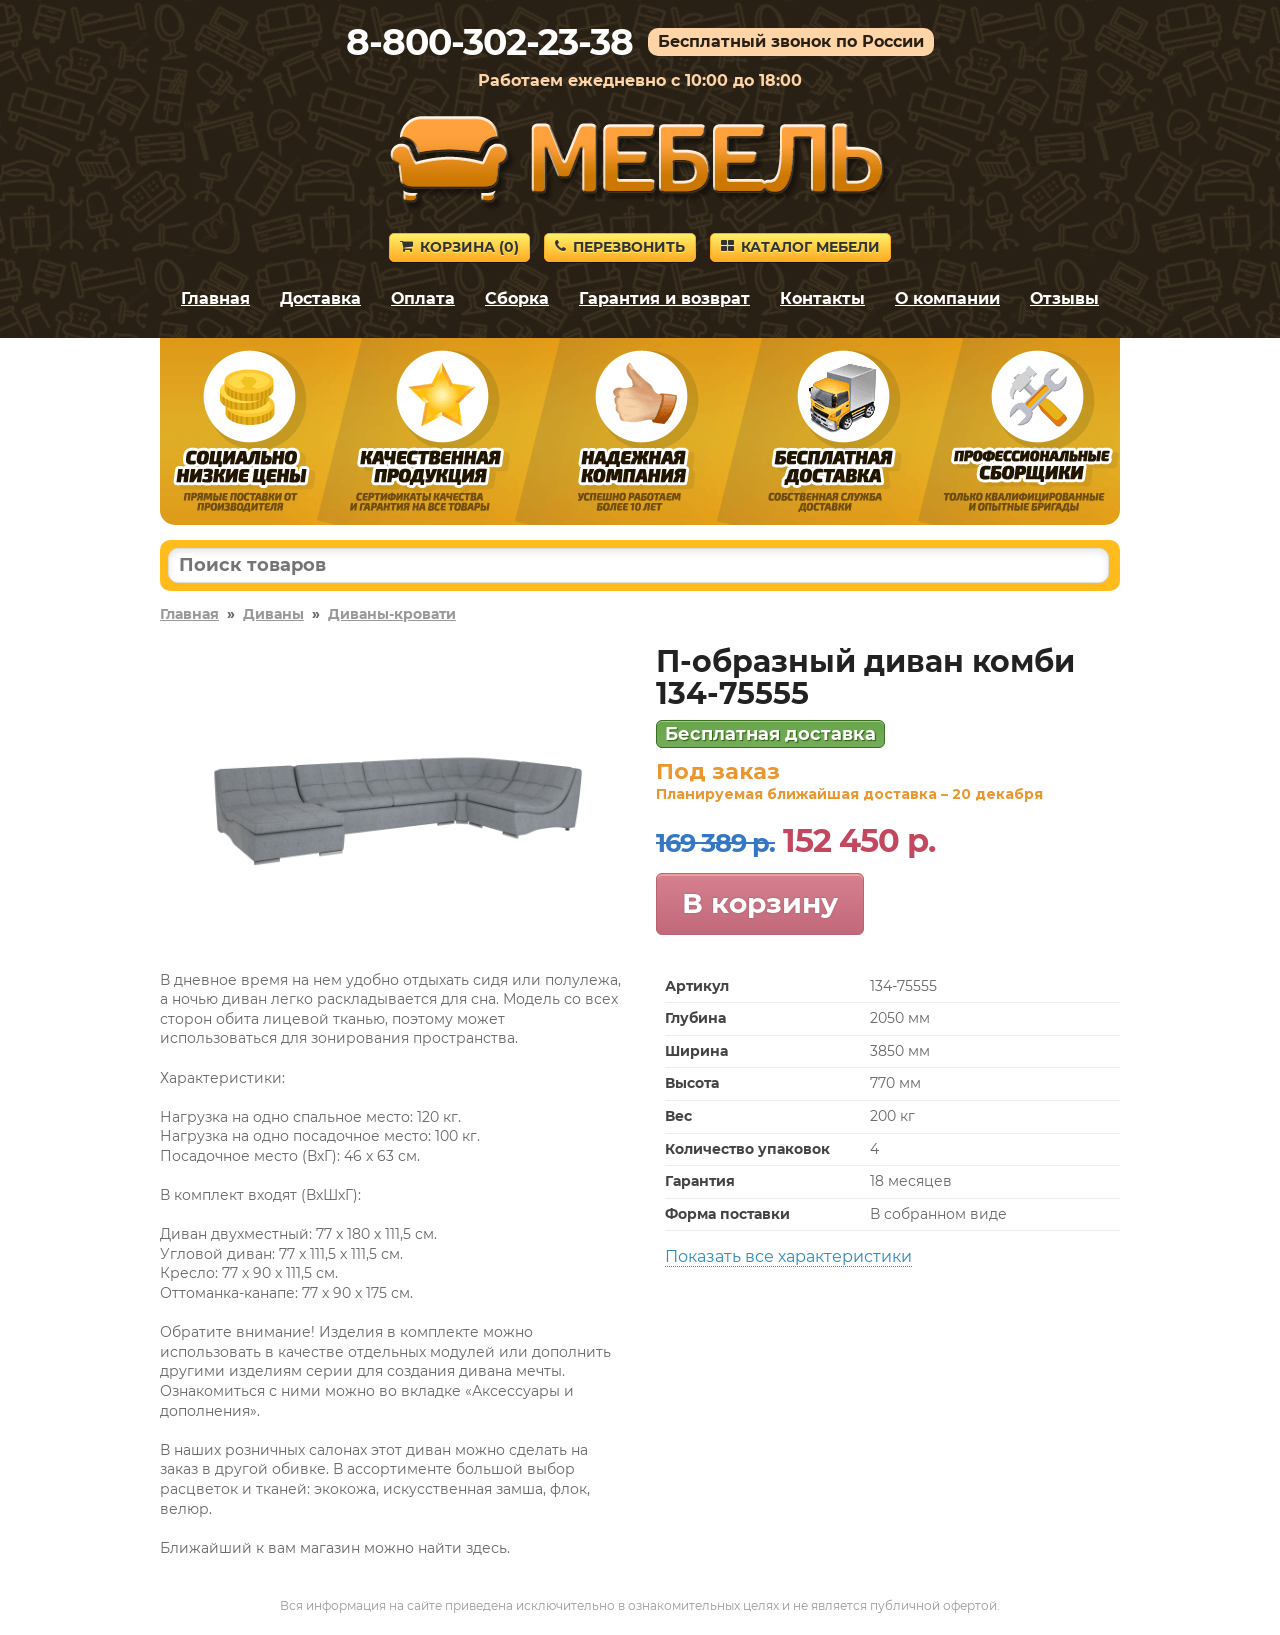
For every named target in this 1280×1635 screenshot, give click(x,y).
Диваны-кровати (392, 614)
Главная (215, 298)
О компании (947, 298)
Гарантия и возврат (664, 298)
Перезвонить (620, 247)
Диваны (273, 614)
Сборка (517, 298)
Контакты (822, 298)
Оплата (423, 298)
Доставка (320, 298)
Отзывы (1064, 298)
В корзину (760, 903)
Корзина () (459, 247)
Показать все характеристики (788, 1256)
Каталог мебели (800, 247)
